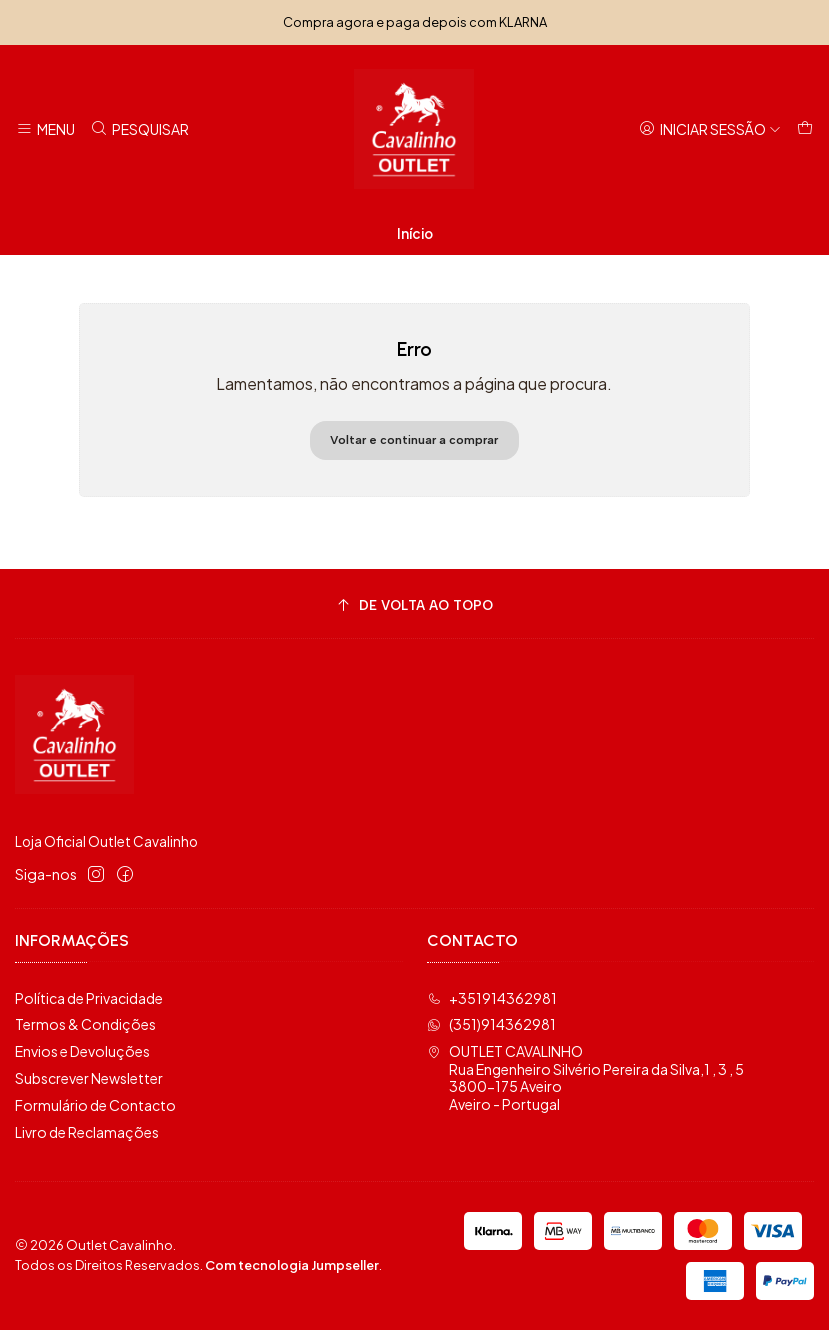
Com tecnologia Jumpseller (292, 1265)
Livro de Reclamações (87, 1132)
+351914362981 (492, 998)
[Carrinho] (805, 129)
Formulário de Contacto (95, 1105)
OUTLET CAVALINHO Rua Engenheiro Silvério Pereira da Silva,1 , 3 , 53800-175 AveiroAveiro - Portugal (585, 1077)
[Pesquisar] (138, 129)
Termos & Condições (85, 1024)
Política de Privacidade (89, 998)
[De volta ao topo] (414, 606)
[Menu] (45, 129)
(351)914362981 (491, 1024)
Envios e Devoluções (82, 1051)
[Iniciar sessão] (710, 129)
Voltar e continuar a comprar (414, 440)
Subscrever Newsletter (89, 1078)
